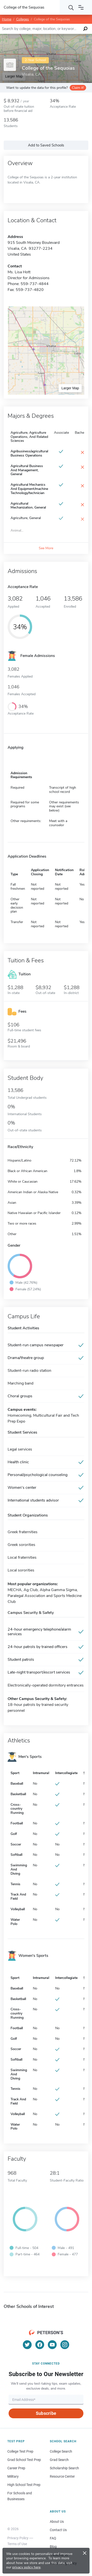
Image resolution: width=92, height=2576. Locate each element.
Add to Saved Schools (46, 145)
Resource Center (62, 2476)
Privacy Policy (17, 2538)
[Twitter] (27, 2344)
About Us (57, 2522)
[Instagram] (64, 2344)
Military (13, 2476)
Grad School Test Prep (24, 2460)
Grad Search (59, 2460)
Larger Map (70, 388)
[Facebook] (39, 2344)
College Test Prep (20, 2451)
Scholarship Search (64, 2468)
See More (46, 548)
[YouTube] (52, 2344)
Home (6, 19)
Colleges (22, 19)
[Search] (71, 7)
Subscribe (46, 2413)
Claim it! (78, 87)
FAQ (53, 2538)
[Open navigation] (81, 7)
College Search (61, 2451)
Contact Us (58, 2530)
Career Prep (16, 2468)
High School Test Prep (23, 2485)
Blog (53, 2547)
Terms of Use (17, 2544)
